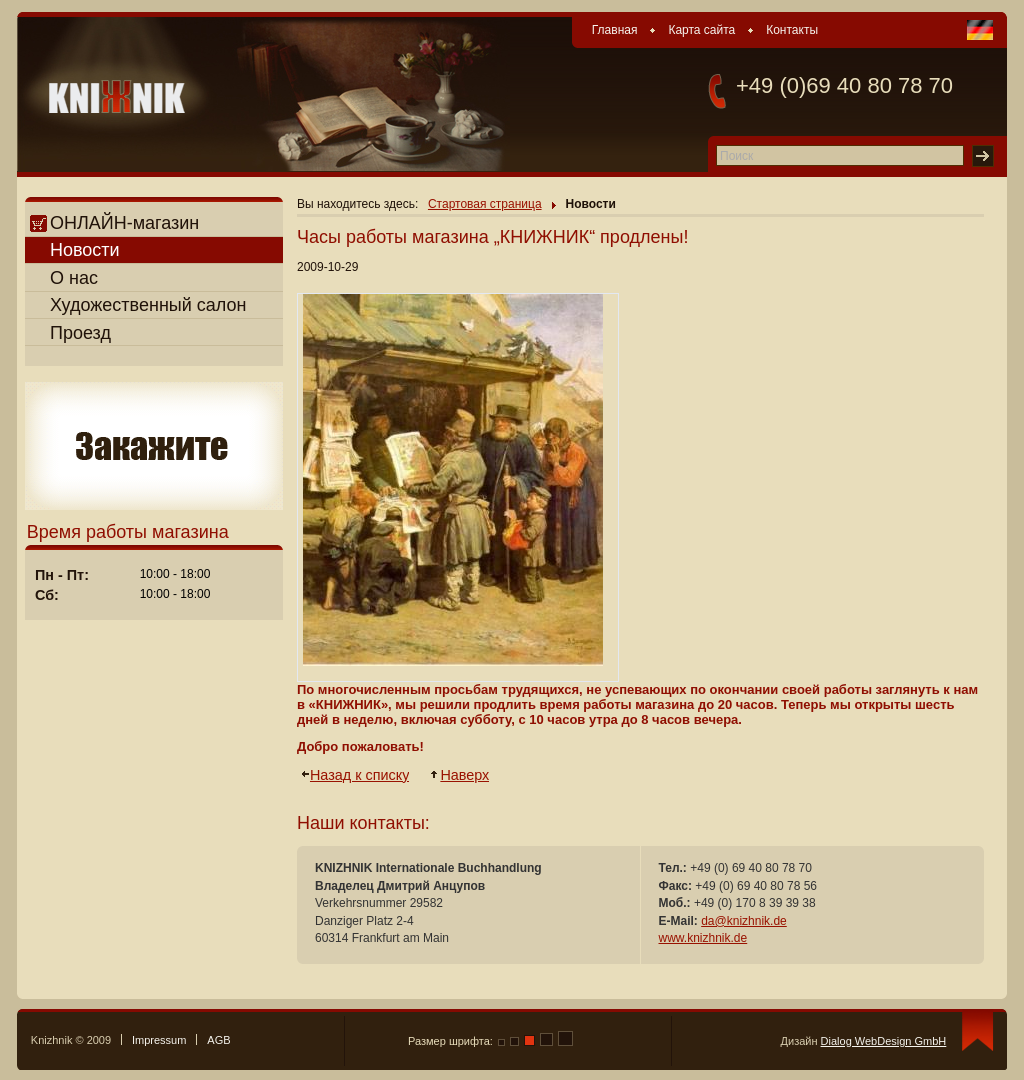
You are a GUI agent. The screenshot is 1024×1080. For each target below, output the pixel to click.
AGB (218, 1040)
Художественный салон (148, 305)
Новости (85, 250)
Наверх (465, 775)
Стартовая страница (485, 204)
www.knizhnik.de (703, 938)
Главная (615, 30)
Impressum (159, 1040)
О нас (74, 278)
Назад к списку (360, 775)
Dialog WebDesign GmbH (884, 1041)
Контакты (792, 30)
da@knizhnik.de (744, 921)
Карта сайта (701, 30)
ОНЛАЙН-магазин (114, 223)
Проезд (80, 333)
